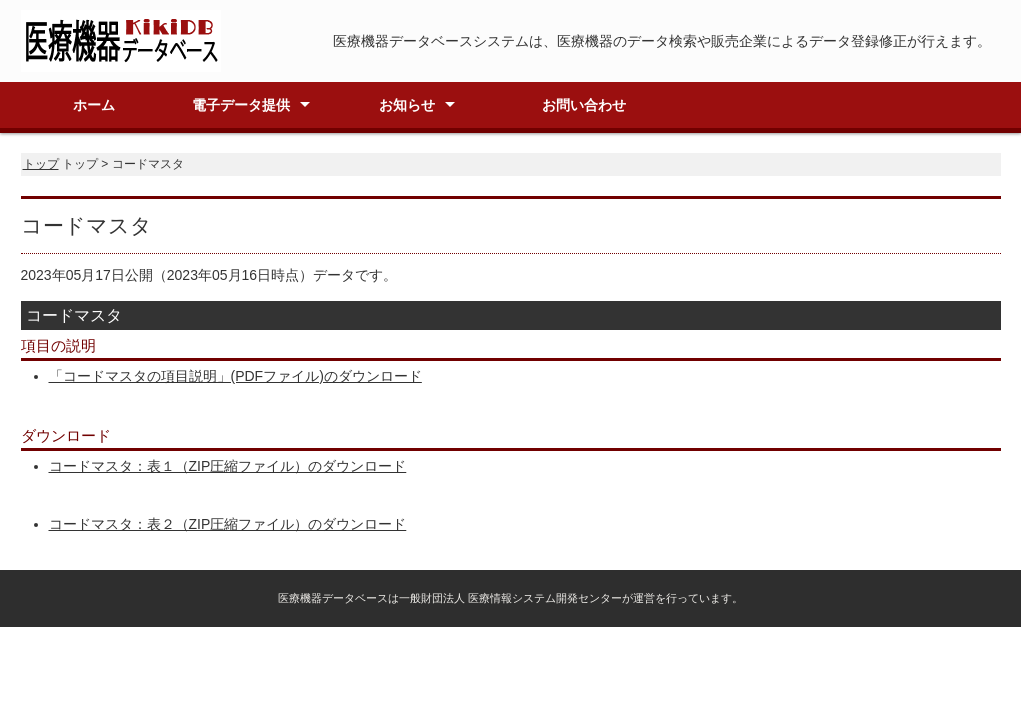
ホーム (94, 105)
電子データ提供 (241, 105)
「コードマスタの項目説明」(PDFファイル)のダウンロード (235, 376)
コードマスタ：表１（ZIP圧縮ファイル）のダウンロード (228, 466)
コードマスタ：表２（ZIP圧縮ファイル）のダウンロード (228, 524)
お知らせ (407, 105)
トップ (41, 164)
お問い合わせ (584, 105)
